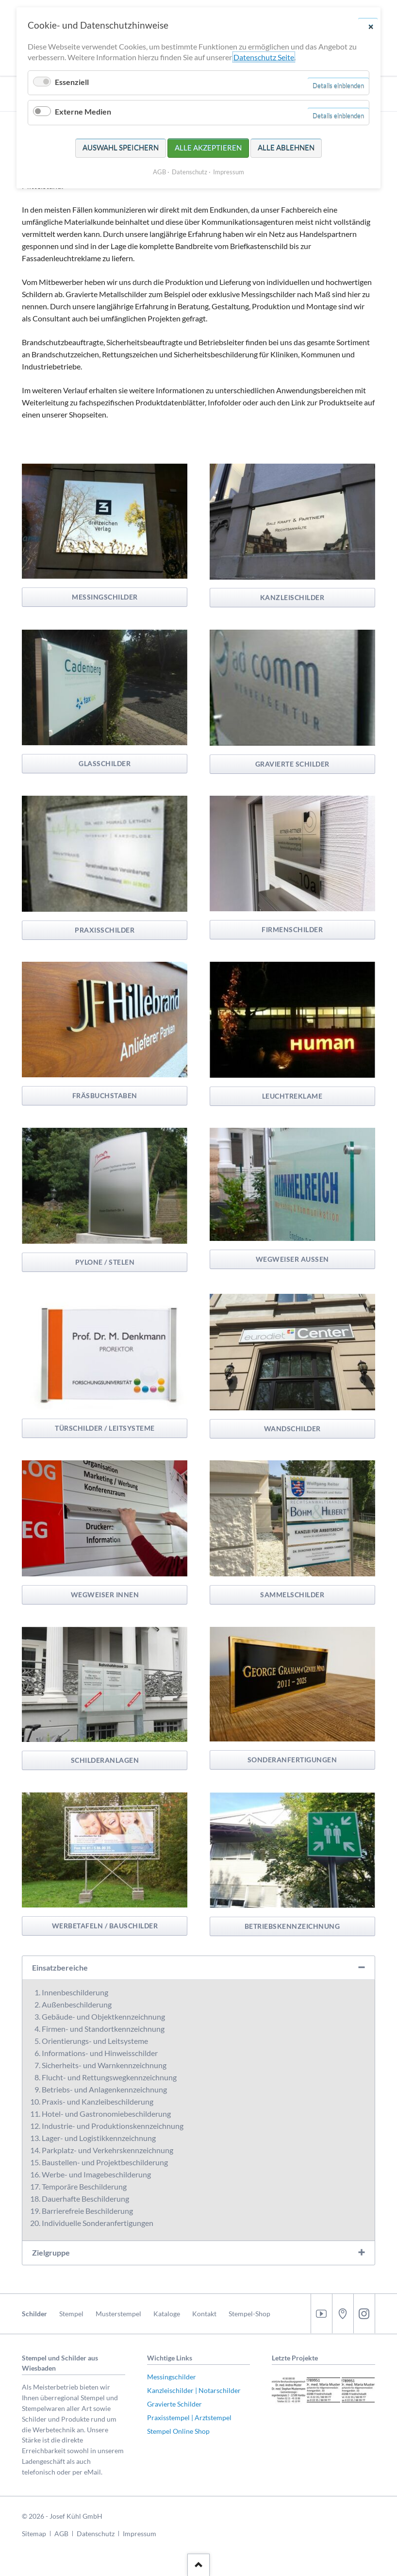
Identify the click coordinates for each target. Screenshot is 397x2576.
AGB (61, 2533)
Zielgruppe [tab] (51, 2252)
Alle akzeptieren (208, 147)
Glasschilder (105, 763)
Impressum (139, 2533)
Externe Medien (83, 111)
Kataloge (166, 2313)
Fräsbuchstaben (104, 1095)
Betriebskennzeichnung (292, 1926)
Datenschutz (96, 2533)
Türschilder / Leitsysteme (105, 1428)
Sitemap (34, 2533)
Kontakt (204, 2313)
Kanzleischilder (292, 597)
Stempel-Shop (249, 2313)
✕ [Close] (371, 26)
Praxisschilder (104, 930)
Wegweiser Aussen (292, 1259)
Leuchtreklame (292, 1096)
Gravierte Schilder (292, 764)
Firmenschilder (292, 929)
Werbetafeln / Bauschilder (105, 1926)
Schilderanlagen (105, 1760)
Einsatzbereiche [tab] (60, 1967)
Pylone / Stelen (105, 1262)
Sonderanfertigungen (292, 1760)
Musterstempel (118, 2313)
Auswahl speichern (121, 147)
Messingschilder (105, 597)
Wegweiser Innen (105, 1594)
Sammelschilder (292, 1594)
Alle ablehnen (286, 147)
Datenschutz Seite (263, 57)
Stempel (71, 2313)
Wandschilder (292, 1428)
